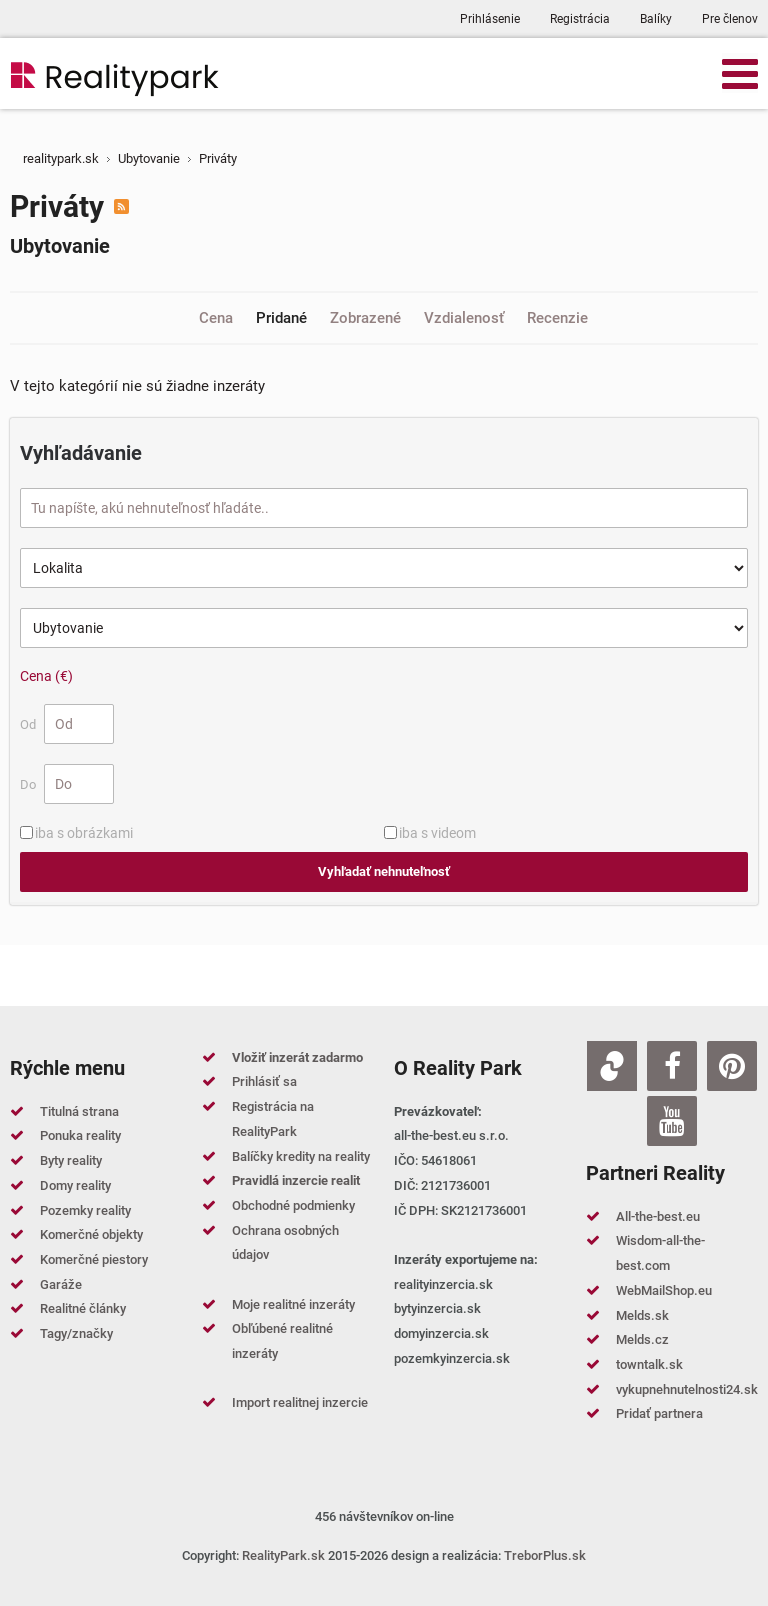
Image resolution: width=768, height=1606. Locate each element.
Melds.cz (642, 1339)
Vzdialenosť (466, 318)
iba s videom (437, 833)
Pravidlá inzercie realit (296, 1180)
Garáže (61, 1284)
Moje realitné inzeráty (293, 1304)
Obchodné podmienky (293, 1205)
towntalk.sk (649, 1364)
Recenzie (557, 318)
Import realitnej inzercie (300, 1402)
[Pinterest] (732, 1066)
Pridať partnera (659, 1413)
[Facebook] (672, 1066)
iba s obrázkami (84, 833)
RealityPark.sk (283, 1555)
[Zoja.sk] (612, 1066)
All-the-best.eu (658, 1216)
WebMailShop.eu (664, 1290)
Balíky (656, 19)
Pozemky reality (85, 1210)
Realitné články (83, 1308)
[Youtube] (672, 1121)
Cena (218, 318)
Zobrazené (367, 318)
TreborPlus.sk (545, 1555)
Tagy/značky (76, 1333)
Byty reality (71, 1160)
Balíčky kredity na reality (301, 1156)
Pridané (283, 318)
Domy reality (75, 1185)
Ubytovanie (60, 246)
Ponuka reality (80, 1135)
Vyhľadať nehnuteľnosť (384, 871)
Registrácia (580, 19)
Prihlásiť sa (264, 1081)
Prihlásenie (490, 19)
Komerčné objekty (91, 1234)
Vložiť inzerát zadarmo (297, 1057)
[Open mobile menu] (740, 73)
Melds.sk (642, 1315)
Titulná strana (79, 1111)
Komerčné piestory (94, 1259)
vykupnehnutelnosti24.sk (687, 1389)
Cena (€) (46, 676)
